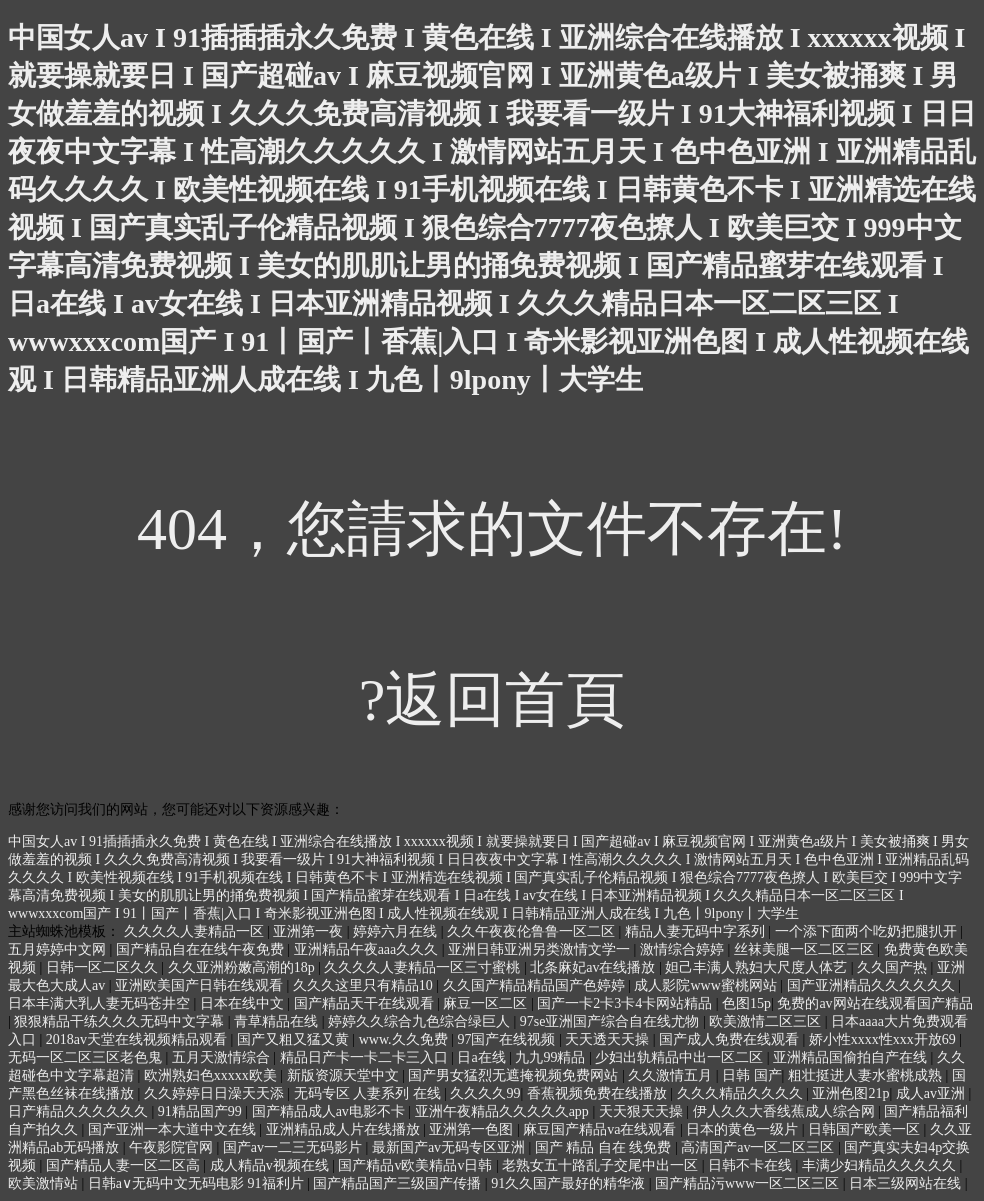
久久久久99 (485, 1093)
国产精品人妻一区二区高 (125, 1165)
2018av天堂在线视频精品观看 (138, 1039)
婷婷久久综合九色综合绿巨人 (421, 1021)
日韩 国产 (752, 1075)
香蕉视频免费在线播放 (599, 1093)
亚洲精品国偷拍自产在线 (852, 1057)
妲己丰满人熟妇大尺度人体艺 (758, 967)
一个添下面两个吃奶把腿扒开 (868, 931)
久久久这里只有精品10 (365, 985)
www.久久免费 (405, 1039)
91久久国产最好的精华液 (570, 1183)
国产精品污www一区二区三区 (749, 1183)
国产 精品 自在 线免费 (605, 1147)
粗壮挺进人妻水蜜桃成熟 (867, 1075)
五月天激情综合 (223, 1057)
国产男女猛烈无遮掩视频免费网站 (515, 1075)
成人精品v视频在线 (271, 1165)
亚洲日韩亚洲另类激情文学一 (541, 949)
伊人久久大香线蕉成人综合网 (786, 1111)
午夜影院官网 (173, 1147)
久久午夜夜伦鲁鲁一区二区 (533, 931)
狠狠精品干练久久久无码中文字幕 (121, 1021)
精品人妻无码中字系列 (697, 931)
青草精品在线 (278, 1021)
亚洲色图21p (850, 1093)
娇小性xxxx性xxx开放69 (884, 1039)
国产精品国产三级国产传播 (399, 1183)
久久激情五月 (672, 1075)
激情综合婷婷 (684, 949)
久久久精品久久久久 (742, 1093)
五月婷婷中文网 (59, 949)
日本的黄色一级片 (744, 1129)
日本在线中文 (244, 1003)
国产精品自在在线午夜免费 (202, 949)
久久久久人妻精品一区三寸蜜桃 (424, 967)
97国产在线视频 (508, 1039)
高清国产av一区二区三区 (759, 1147)
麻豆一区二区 (487, 1003)
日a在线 (483, 1057)
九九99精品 (552, 1057)
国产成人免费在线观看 (731, 1039)
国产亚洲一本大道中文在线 (174, 1129)
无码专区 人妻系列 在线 (369, 1093)
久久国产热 (894, 967)
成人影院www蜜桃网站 (707, 985)
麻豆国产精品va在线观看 (601, 1129)
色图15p (746, 1003)
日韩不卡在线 (752, 1165)
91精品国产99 (202, 1111)
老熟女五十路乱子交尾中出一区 (602, 1165)
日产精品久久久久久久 (80, 1111)
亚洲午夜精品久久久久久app (504, 1111)
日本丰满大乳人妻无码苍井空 (101, 1003)
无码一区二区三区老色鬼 (87, 1057)
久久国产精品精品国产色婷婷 (536, 985)
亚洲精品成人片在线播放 (345, 1129)
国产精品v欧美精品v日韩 (417, 1165)
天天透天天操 (609, 1039)
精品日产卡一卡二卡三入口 (366, 1057)
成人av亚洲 (932, 1093)
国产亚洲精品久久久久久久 (873, 985)
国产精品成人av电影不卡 (330, 1111)
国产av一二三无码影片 (294, 1147)
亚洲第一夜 (310, 931)
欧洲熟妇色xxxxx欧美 (212, 1075)
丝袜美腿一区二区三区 (806, 949)
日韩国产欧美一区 (866, 1129)
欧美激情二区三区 (767, 1021)
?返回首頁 (492, 700)
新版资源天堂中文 (345, 1075)
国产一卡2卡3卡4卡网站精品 (626, 1003)
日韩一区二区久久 (104, 967)
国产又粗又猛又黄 (295, 1039)
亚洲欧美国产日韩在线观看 (201, 985)
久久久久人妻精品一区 (196, 931)
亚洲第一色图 (473, 1129)
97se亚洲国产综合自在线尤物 (611, 1021)
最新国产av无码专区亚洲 (450, 1147)
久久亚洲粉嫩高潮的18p (243, 967)
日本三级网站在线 (907, 1183)
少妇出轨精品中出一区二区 (681, 1057)
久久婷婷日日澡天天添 (216, 1093)
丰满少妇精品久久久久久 (881, 1165)
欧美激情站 (45, 1183)
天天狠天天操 (643, 1111)
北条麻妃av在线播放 (594, 967)
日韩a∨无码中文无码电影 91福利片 (197, 1183)
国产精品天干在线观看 (366, 1003)
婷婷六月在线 (397, 931)
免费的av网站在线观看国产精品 (874, 1003)
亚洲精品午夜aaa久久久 (368, 949)
